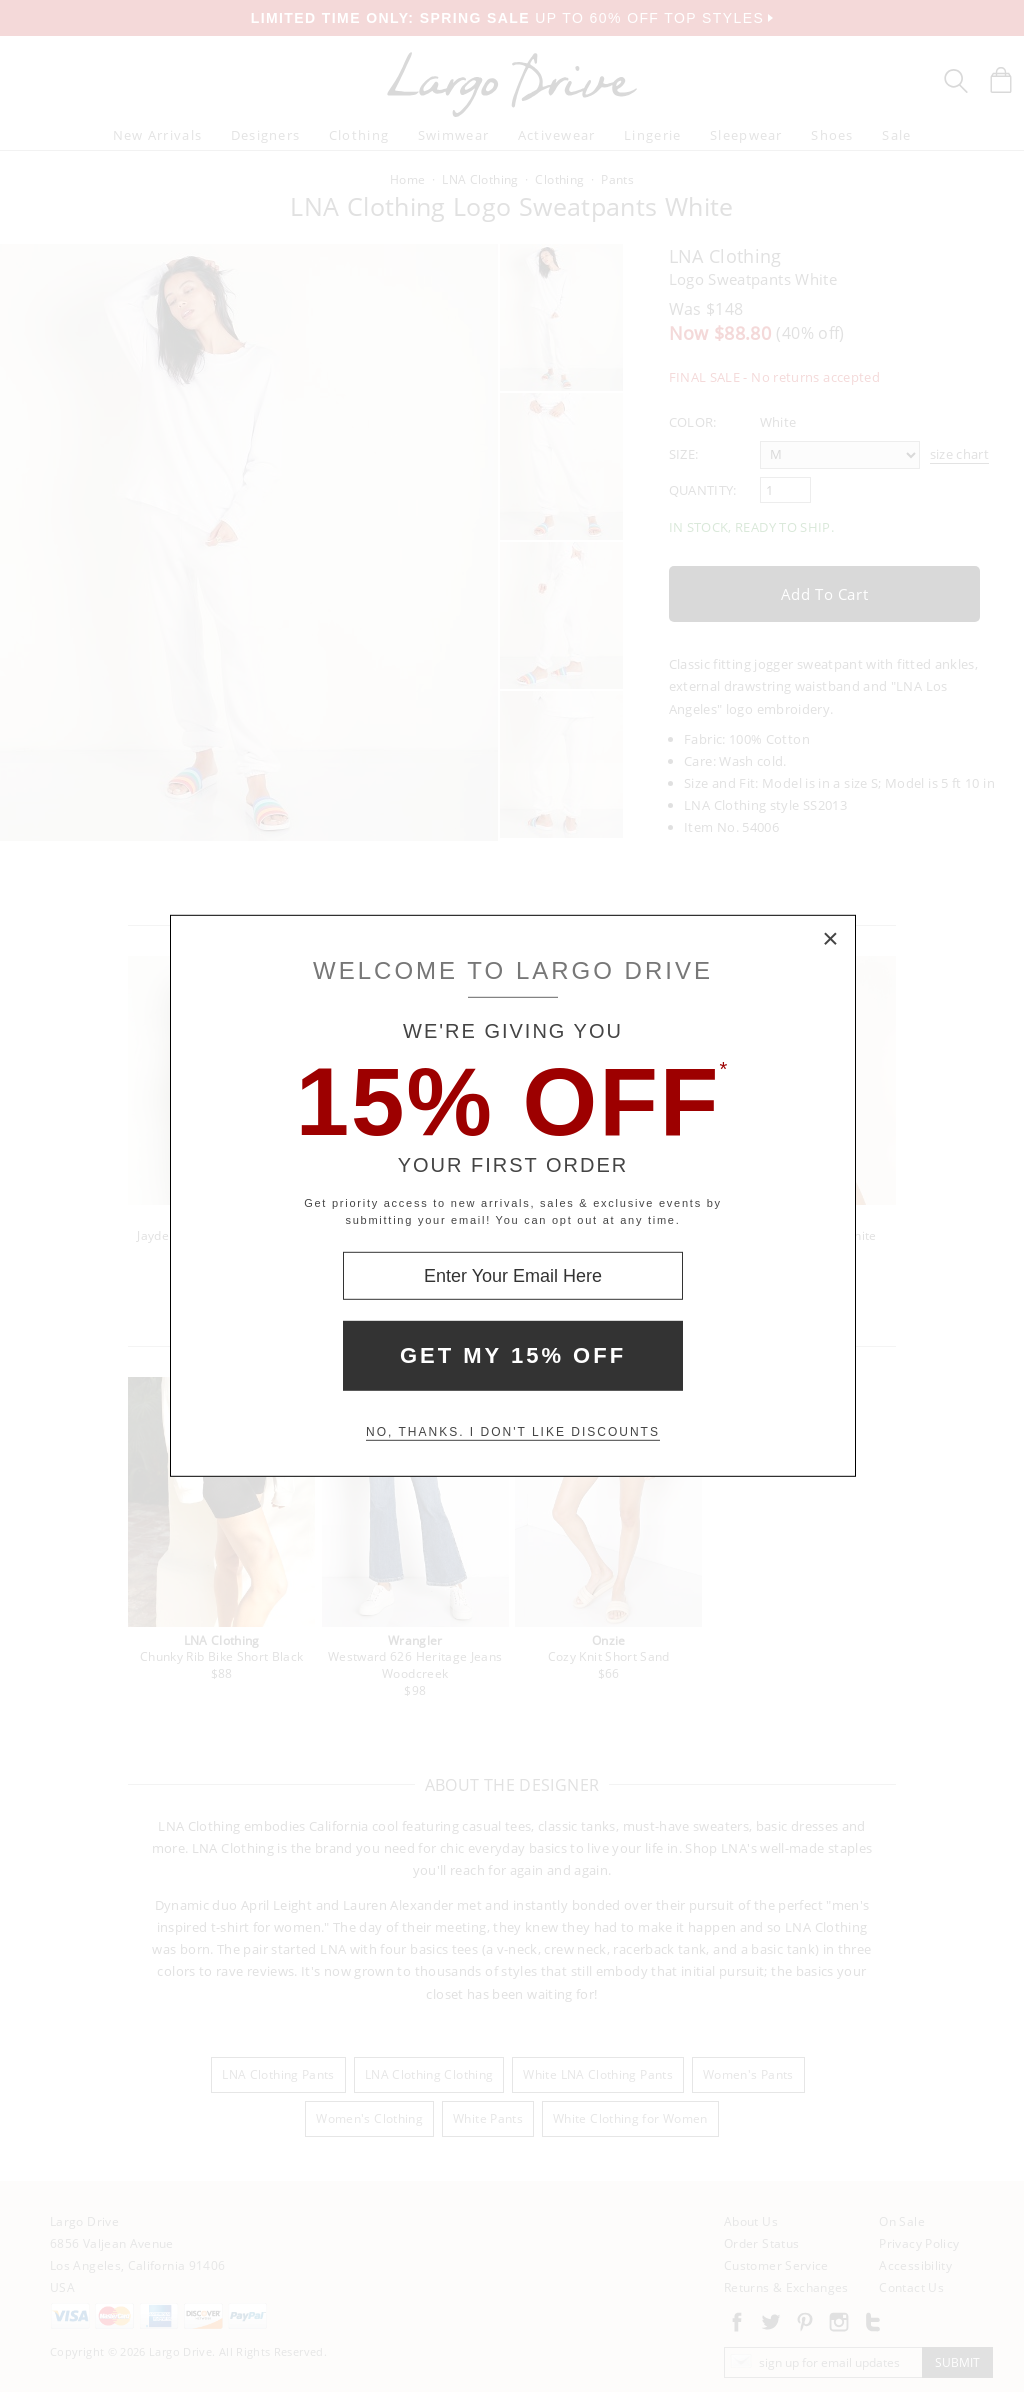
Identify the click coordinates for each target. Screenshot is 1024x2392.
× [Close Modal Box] (831, 940)
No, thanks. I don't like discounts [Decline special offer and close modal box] (513, 1432)
